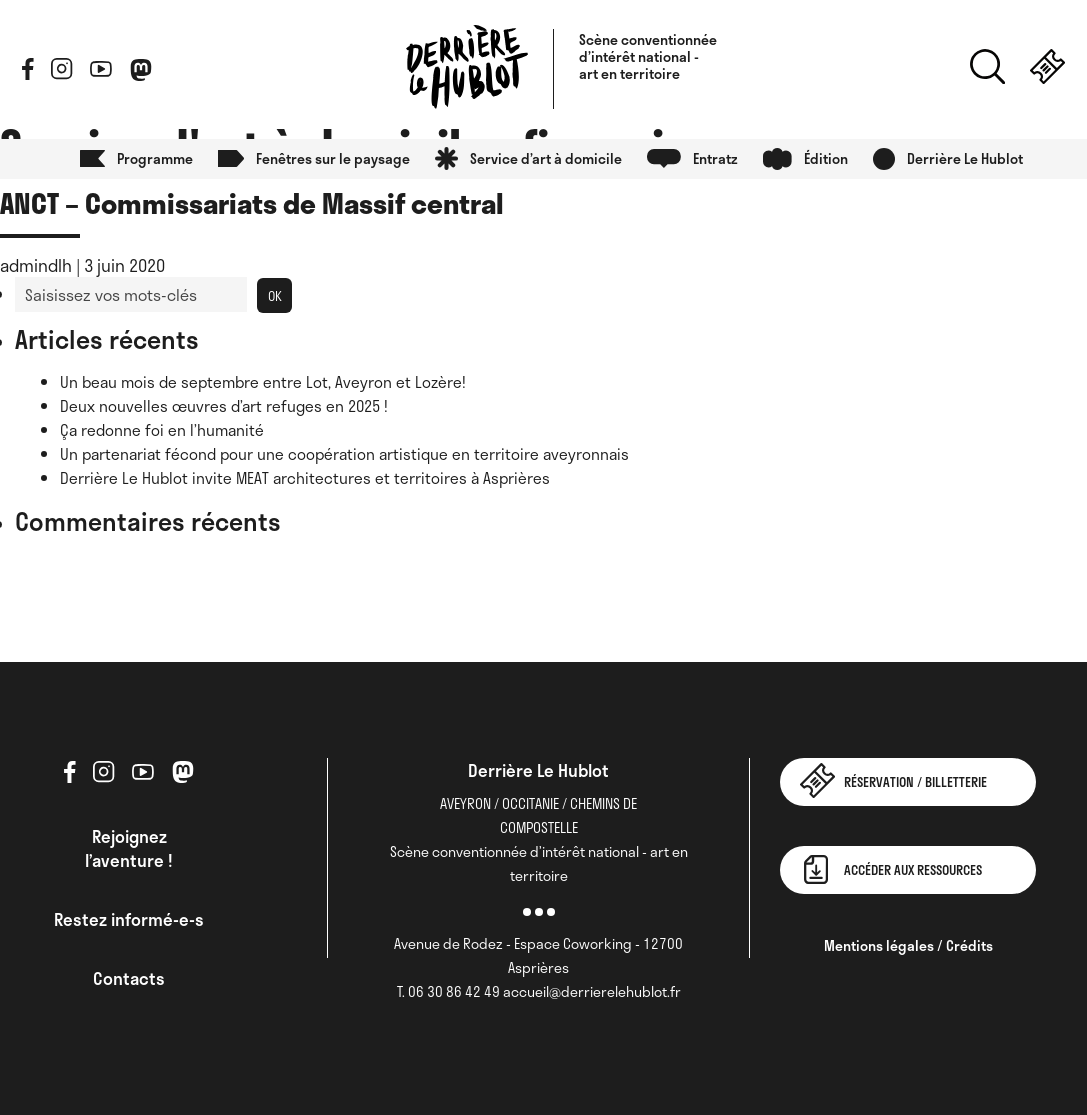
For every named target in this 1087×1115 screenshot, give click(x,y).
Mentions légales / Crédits (908, 945)
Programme (155, 158)
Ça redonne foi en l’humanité (162, 430)
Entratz (715, 158)
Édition (826, 158)
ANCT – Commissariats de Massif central (252, 202)
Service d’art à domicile (546, 158)
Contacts (129, 978)
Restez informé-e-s (129, 919)
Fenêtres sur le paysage (333, 158)
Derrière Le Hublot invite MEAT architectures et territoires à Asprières (305, 478)
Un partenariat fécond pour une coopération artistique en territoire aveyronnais (344, 454)
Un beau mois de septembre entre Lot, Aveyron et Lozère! (263, 382)
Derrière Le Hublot (965, 158)
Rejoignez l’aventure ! (129, 848)
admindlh (36, 265)
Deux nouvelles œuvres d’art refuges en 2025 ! (224, 406)
